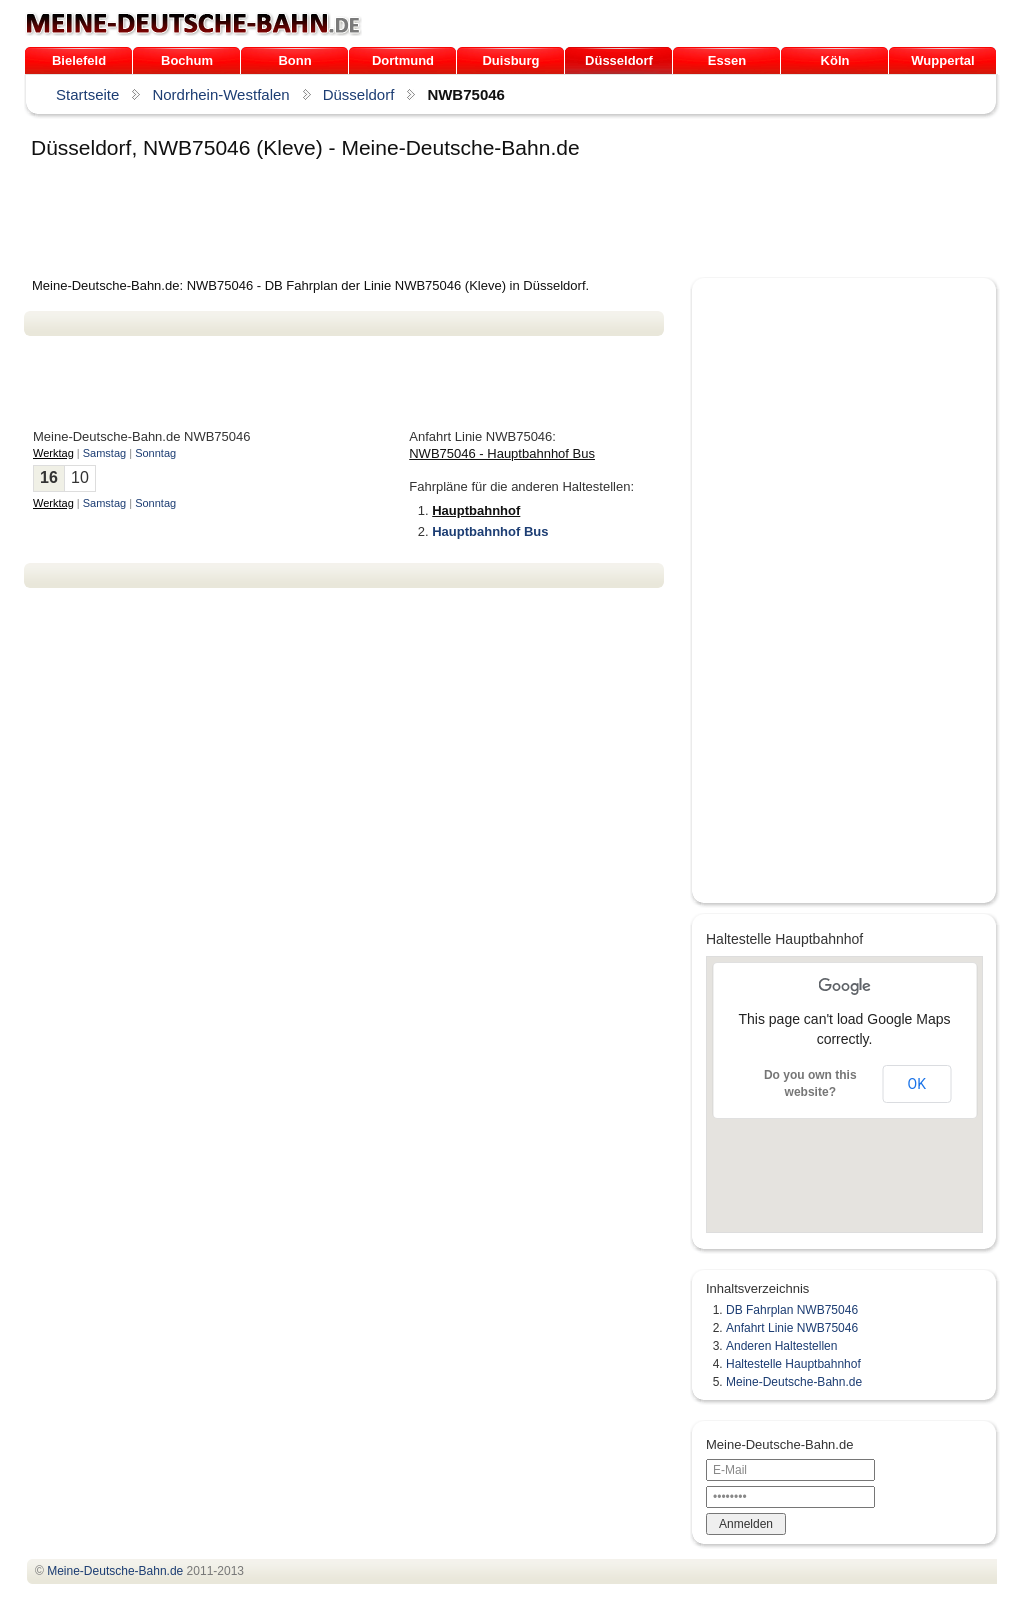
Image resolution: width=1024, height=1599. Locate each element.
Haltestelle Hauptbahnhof (793, 1364)
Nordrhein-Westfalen (220, 94)
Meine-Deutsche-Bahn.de (794, 1382)
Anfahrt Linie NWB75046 (792, 1328)
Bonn (294, 60)
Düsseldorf (619, 60)
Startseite (87, 94)
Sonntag (155, 453)
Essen (727, 60)
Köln (835, 60)
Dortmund (403, 60)
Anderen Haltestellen (781, 1346)
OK (917, 1084)
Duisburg (510, 60)
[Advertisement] (388, 222)
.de (193, 24)
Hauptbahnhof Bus (490, 531)
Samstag (104, 453)
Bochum (187, 60)
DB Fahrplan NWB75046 (792, 1310)
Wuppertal (942, 60)
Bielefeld (79, 60)
